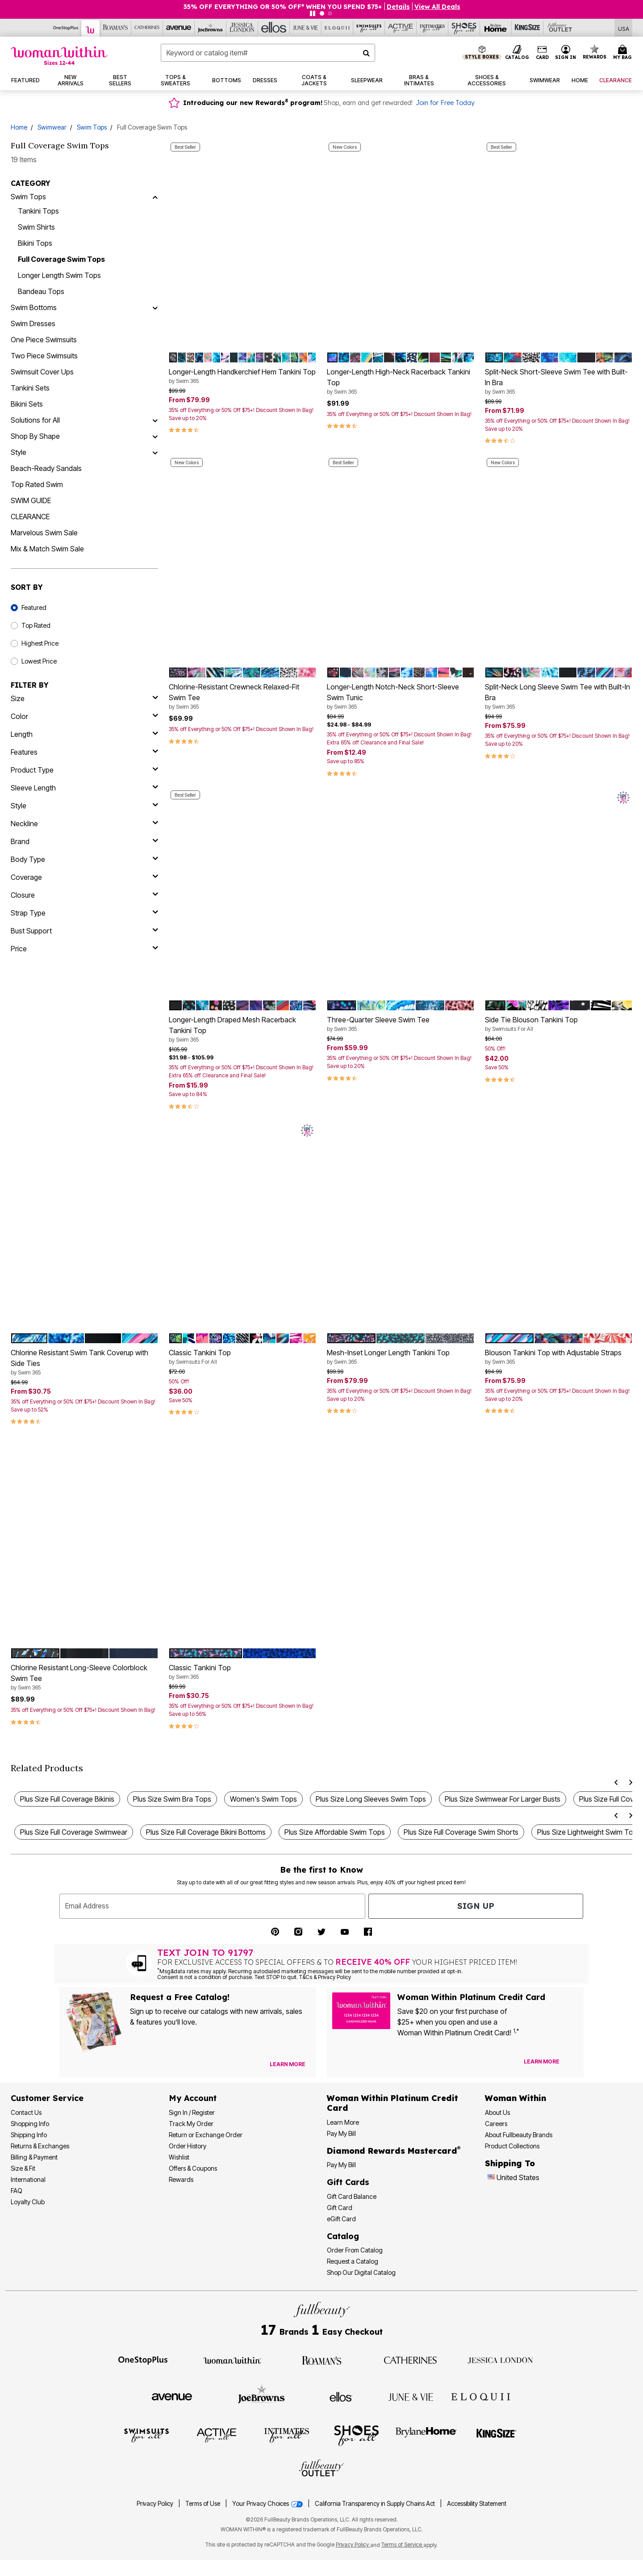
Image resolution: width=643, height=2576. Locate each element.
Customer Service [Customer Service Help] (47, 2098)
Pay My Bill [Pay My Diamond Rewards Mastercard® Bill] (341, 2164)
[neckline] (84, 823)
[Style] (155, 452)
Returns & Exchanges (40, 2146)
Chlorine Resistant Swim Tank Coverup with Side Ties (84, 1362)
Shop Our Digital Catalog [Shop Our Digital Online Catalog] (361, 2272)
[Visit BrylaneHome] (426, 2434)
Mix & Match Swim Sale (47, 548)
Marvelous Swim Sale (44, 532)
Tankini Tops (38, 210)
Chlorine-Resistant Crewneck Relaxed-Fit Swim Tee (242, 696)
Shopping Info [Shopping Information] (30, 2123)
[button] (566, 52)
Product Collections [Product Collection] (512, 2146)
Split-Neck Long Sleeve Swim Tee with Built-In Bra (558, 696)
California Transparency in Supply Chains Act (375, 2503)
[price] (84, 948)
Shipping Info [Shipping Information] (29, 2135)
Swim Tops (92, 127)
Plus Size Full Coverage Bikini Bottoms (206, 1832)
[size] (84, 698)
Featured (33, 607)
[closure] (84, 895)
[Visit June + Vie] (410, 2396)
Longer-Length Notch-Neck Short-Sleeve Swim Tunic (400, 696)
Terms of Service (402, 2544)
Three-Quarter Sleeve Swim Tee (400, 1024)
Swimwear (52, 127)
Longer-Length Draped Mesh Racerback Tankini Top (242, 1029)
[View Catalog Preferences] (287, 2064)
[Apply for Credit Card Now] (572, 2063)
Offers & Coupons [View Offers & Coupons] (193, 2168)
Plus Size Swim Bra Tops (172, 1798)
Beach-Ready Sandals (46, 468)
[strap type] (84, 913)
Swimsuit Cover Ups (42, 371)
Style (18, 452)
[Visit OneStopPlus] (142, 2359)
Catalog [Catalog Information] (343, 2236)
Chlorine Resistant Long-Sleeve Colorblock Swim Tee (84, 1677)
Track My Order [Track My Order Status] (191, 2123)
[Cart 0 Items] (624, 52)
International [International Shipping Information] (28, 2179)
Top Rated (35, 625)
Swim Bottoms (34, 307)
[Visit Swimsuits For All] (146, 2434)
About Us (497, 2112)
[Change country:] (491, 2178)
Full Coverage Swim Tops (61, 259)
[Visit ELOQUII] (480, 2395)
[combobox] (268, 53)
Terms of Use (202, 2503)
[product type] (84, 770)
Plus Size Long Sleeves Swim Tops (371, 1798)
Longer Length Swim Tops (59, 275)
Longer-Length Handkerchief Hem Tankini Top (242, 376)
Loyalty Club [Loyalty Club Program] (28, 2202)
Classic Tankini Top (242, 1357)
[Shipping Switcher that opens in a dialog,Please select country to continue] (624, 27)
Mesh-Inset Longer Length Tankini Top (400, 1357)
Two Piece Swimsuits (44, 355)
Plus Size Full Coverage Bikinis (67, 1798)
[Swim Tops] (155, 196)
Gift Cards (348, 2182)
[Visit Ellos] (341, 2395)
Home (19, 127)
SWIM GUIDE (31, 500)
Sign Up (475, 1906)
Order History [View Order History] (187, 2146)
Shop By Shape (35, 436)
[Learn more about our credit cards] (541, 2061)
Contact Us (26, 2112)
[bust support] (84, 930)
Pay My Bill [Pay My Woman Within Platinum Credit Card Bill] (341, 2133)
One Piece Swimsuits (44, 339)
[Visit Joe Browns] (261, 2395)
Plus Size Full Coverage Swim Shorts (461, 1832)
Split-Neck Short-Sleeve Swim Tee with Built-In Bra (558, 381)
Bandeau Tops (41, 291)
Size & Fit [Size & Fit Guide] (23, 2168)
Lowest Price (39, 661)
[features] (84, 752)
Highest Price (39, 643)
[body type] (84, 859)
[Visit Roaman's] (321, 2359)
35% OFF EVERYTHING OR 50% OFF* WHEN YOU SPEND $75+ (283, 7)
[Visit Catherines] (411, 2359)
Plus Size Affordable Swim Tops (334, 1832)
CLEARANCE (30, 516)
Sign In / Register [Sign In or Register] (192, 2112)
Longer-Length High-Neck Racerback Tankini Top (400, 381)
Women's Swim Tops (263, 1798)
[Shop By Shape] (155, 436)
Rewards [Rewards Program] (181, 2179)
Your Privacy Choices (268, 2503)
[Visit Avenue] (172, 2396)
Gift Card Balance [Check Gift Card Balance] (351, 2196)
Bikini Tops (35, 243)
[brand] (84, 841)
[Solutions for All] (155, 420)
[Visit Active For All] (216, 2434)
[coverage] (84, 877)
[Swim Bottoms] (155, 307)
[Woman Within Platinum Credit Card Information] (392, 2103)
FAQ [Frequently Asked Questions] (16, 2190)
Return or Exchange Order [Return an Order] (205, 2135)
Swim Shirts (36, 227)
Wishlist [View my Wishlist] (179, 2157)
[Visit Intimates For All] (286, 2434)
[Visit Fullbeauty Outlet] (321, 2469)
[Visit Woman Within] (232, 2359)
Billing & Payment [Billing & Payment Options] (34, 2157)
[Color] (84, 716)
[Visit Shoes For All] (356, 2434)
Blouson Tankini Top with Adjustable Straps (558, 1357)
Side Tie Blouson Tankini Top (558, 1024)
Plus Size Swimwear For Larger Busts (502, 1798)
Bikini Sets (27, 403)
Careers (496, 2123)
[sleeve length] (84, 787)
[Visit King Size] (496, 2434)
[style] (84, 805)
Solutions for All (35, 420)
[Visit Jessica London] (500, 2359)
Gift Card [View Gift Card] (339, 2207)
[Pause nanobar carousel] (312, 13)
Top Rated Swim (37, 484)
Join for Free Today (445, 103)
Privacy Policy (155, 2503)
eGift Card (341, 2219)
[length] (84, 734)
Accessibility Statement (476, 2503)
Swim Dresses (33, 323)
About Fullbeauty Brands (518, 2135)
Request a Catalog (352, 2261)
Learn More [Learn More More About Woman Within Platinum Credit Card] (343, 2122)
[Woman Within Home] (59, 55)
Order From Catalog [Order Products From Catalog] (355, 2250)
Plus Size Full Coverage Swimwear (73, 1832)
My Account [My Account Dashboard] (193, 2098)
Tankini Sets (30, 387)
